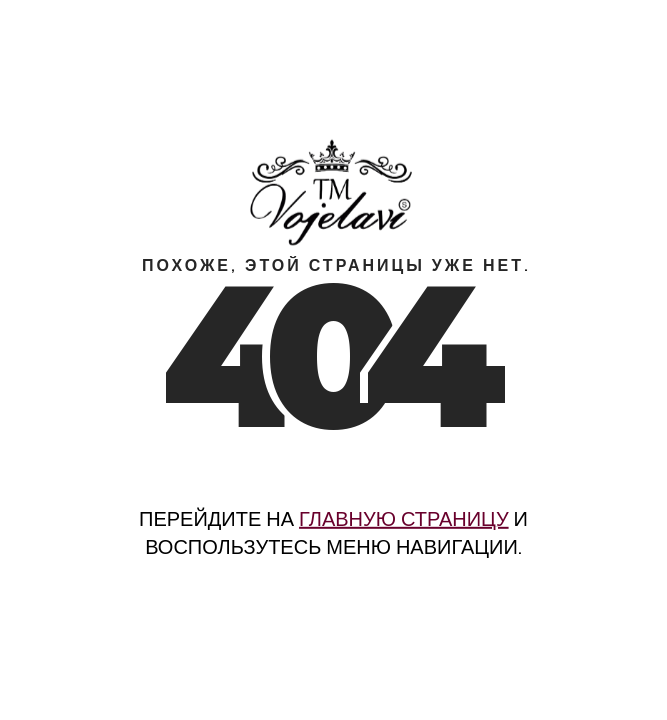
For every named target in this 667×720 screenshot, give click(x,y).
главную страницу (404, 519)
